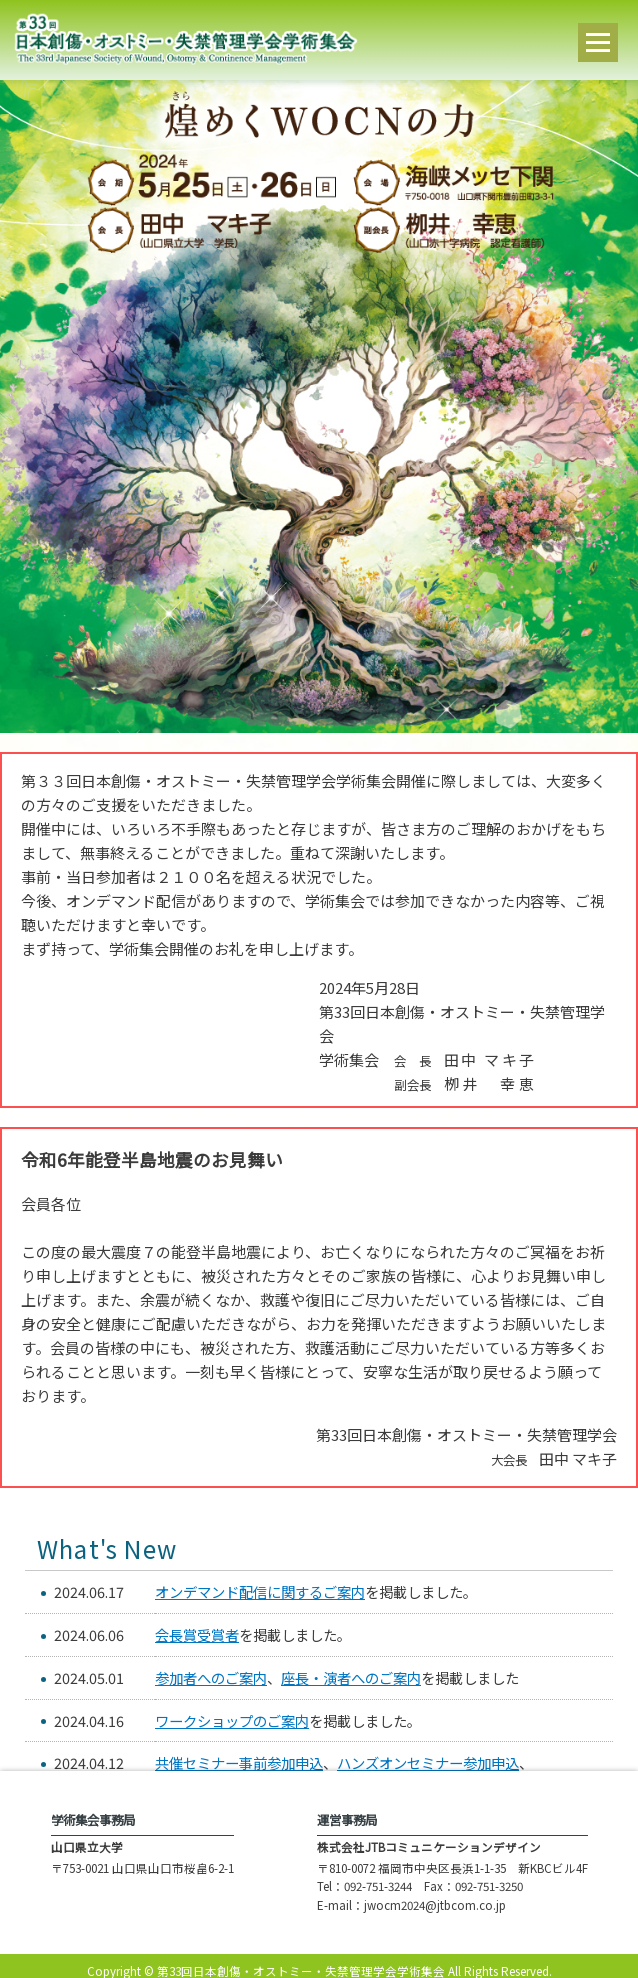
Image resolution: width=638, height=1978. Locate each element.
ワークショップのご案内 (232, 1720)
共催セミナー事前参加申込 (239, 1762)
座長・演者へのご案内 (351, 1677)
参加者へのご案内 (211, 1677)
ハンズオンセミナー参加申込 (428, 1762)
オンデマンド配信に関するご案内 (260, 1591)
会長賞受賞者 (197, 1634)
